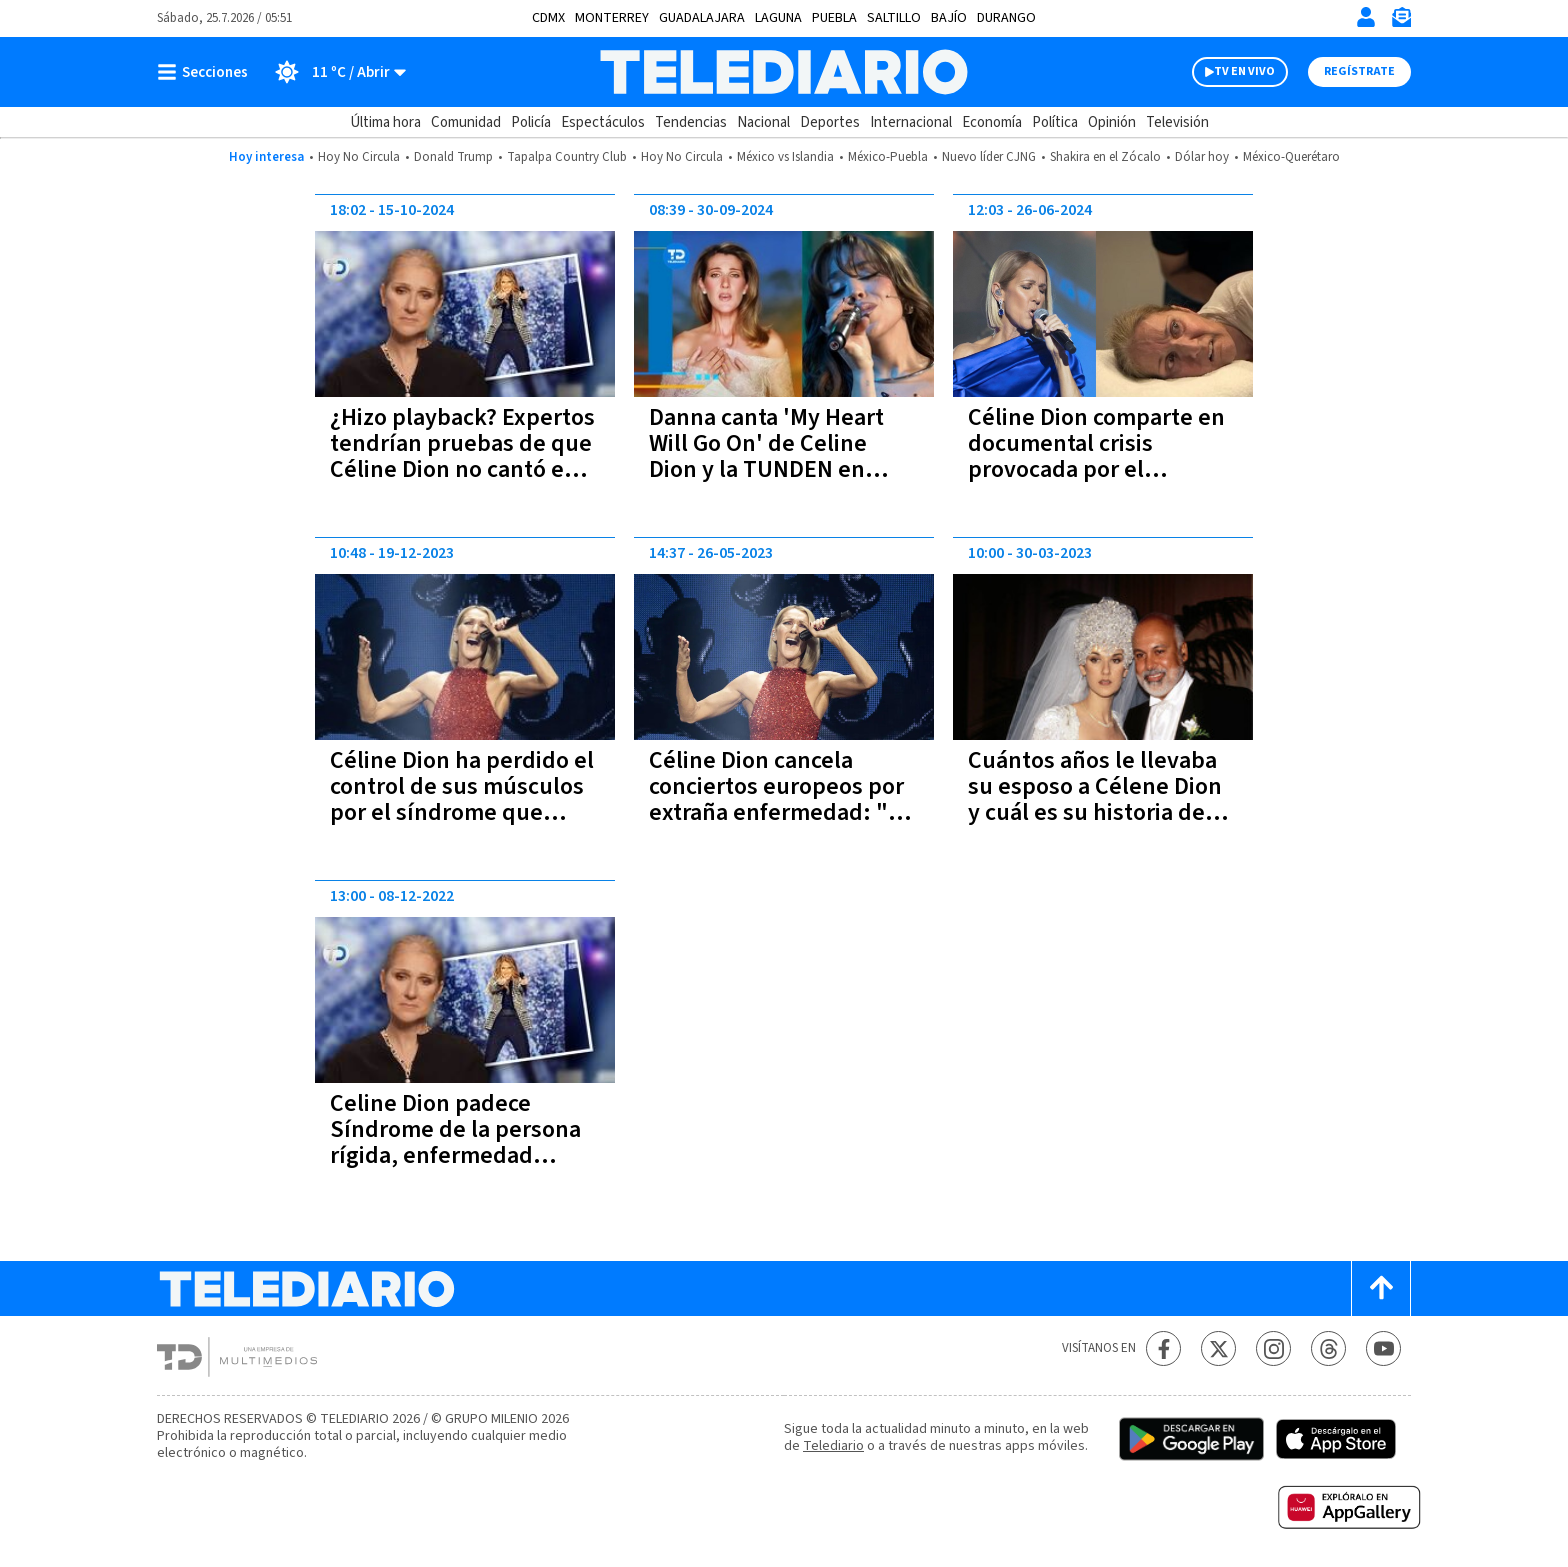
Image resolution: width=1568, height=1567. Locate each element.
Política (1055, 122)
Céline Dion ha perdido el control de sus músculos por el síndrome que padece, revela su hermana (462, 812)
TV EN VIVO (1244, 71)
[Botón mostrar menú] (207, 72)
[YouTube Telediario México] (1383, 1348)
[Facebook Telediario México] (1163, 1348)
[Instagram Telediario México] (1273, 1348)
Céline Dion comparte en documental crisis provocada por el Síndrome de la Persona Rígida (1096, 469)
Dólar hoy (1202, 157)
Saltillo (894, 18)
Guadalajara (702, 18)
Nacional (763, 122)
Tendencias (691, 122)
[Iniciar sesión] (1366, 17)
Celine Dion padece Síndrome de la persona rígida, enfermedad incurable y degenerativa (460, 1142)
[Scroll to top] (1381, 1288)
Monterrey (612, 18)
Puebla (834, 18)
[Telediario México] (783, 72)
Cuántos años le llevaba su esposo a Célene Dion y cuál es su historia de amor (1095, 799)
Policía (531, 122)
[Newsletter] (1401, 21)
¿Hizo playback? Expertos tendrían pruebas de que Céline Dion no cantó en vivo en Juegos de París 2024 (462, 469)
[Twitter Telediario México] (1218, 1348)
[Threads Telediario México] (1328, 1348)
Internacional (911, 122)
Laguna (778, 18)
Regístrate (1359, 71)
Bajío (949, 18)
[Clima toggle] (333, 72)
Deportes (830, 122)
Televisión (1177, 122)
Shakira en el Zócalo (1105, 157)
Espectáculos (603, 122)
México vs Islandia (785, 157)
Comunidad (466, 122)
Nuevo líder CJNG (989, 157)
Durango (1006, 18)
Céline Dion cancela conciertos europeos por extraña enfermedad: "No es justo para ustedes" (783, 799)
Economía (992, 122)
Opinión (1112, 122)
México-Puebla (888, 157)
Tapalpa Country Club (567, 157)
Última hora (385, 122)
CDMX (548, 18)
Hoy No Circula (359, 157)
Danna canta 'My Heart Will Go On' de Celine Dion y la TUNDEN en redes (766, 456)
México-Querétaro (1291, 157)
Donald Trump (453, 157)
